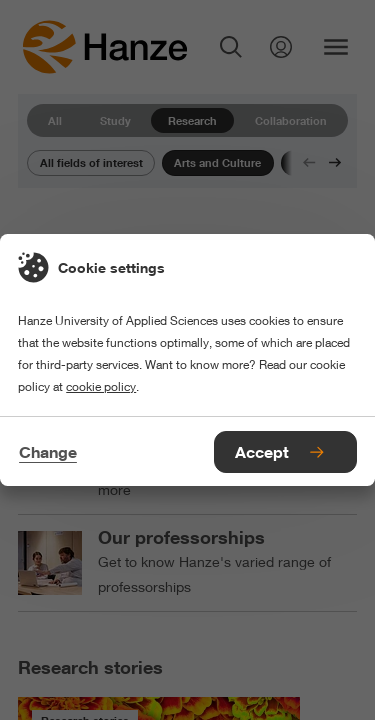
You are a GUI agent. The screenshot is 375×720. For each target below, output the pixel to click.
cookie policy (101, 386)
